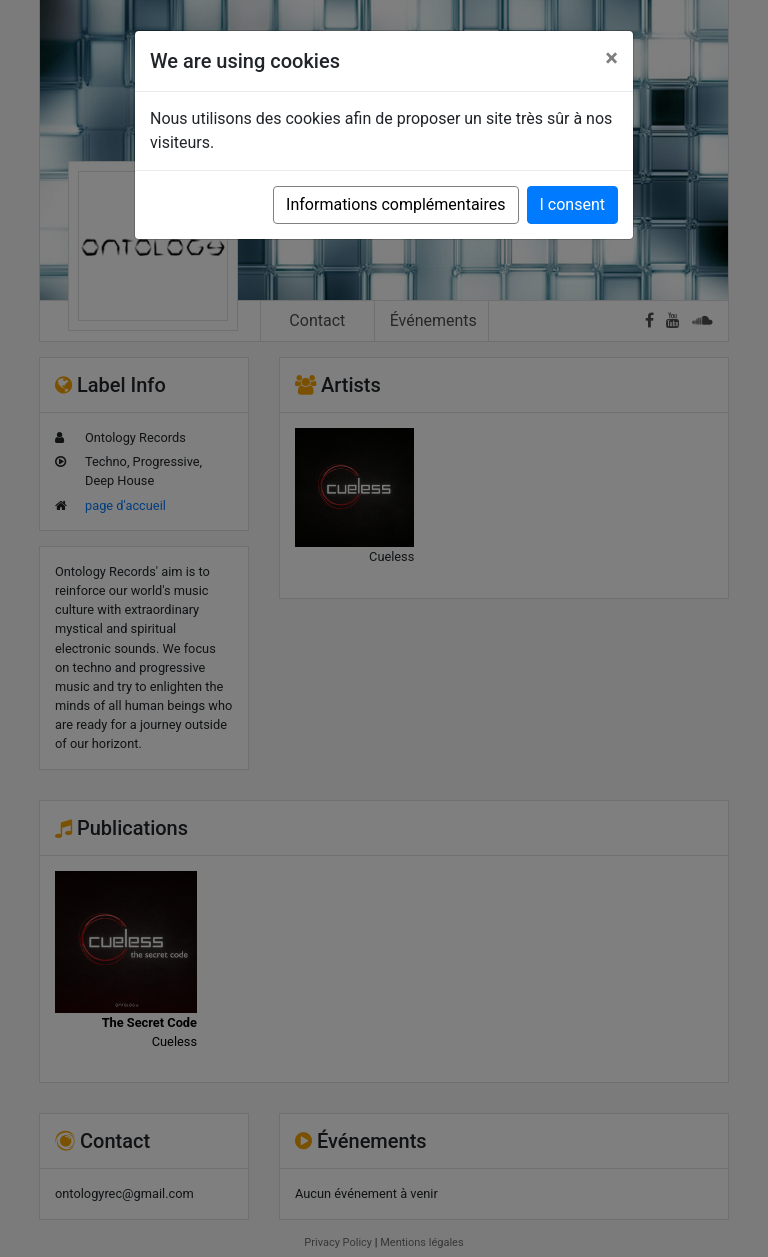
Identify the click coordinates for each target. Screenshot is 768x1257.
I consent (572, 204)
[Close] (611, 58)
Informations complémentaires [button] (395, 204)
